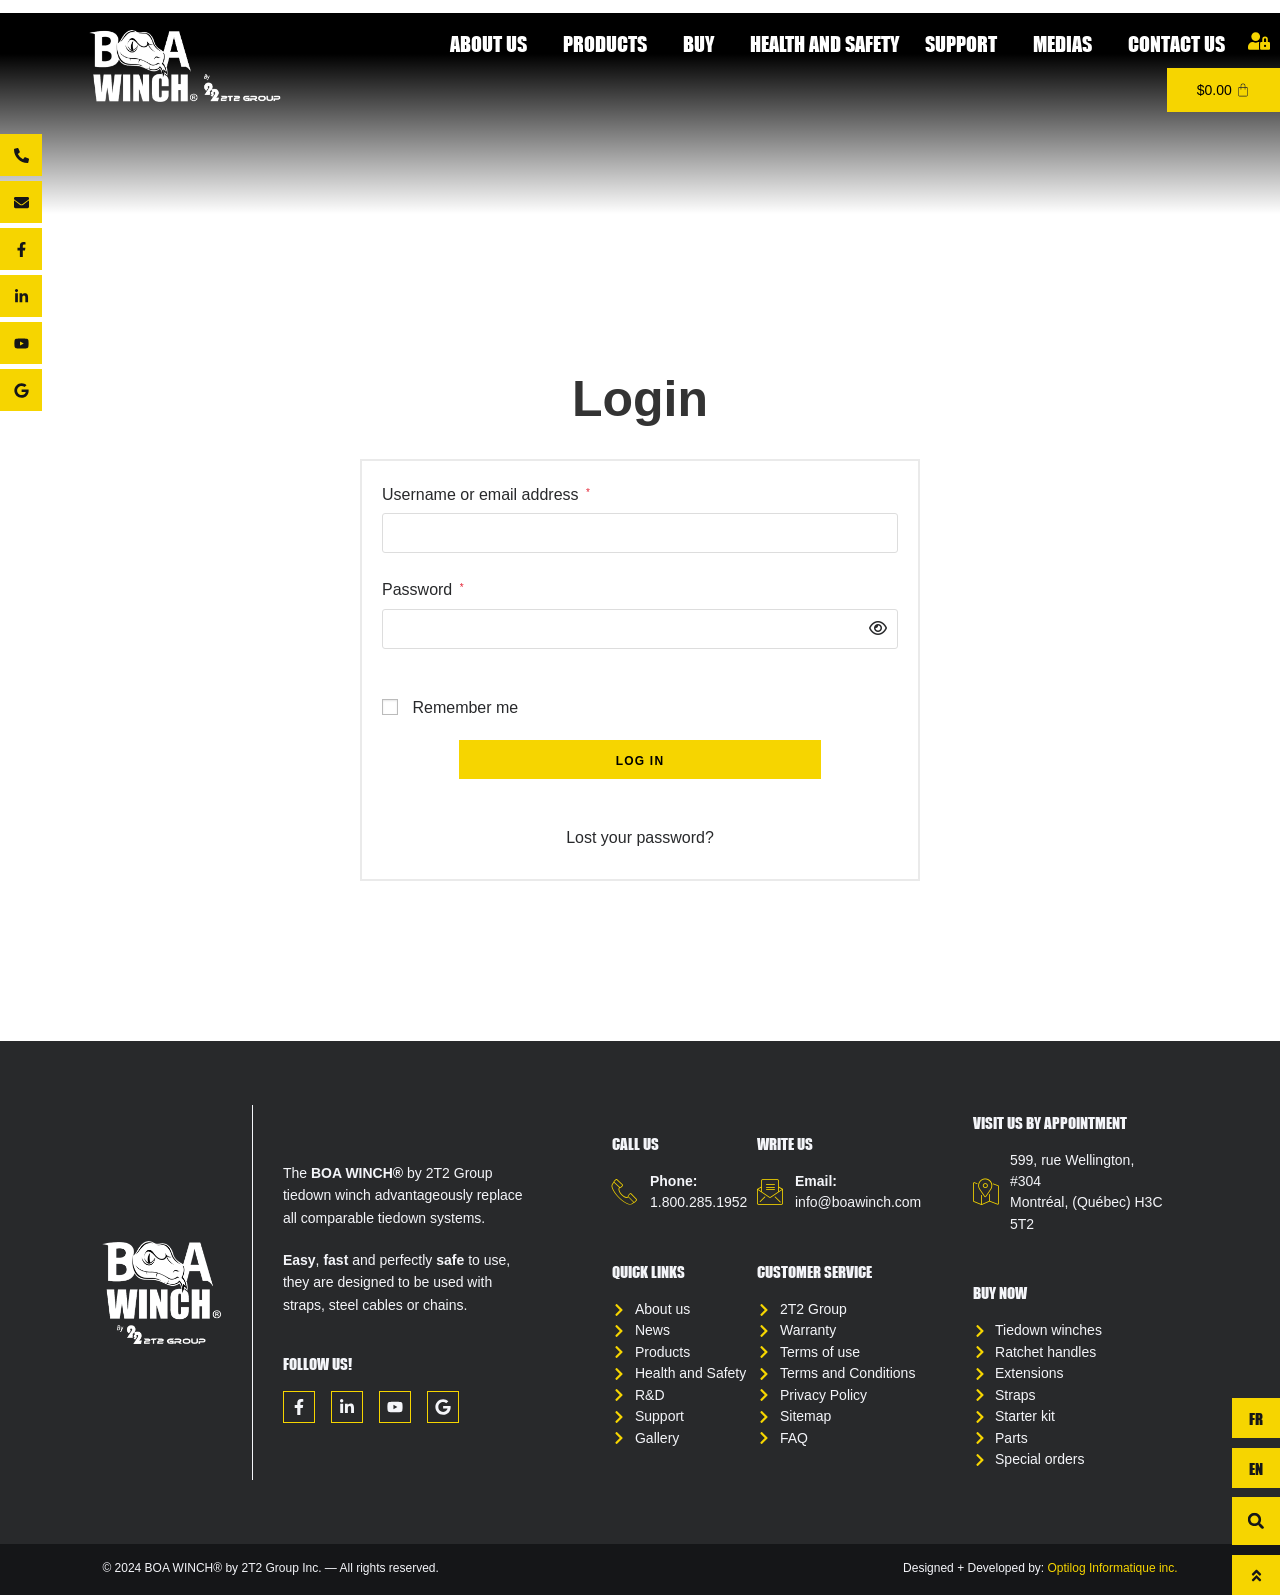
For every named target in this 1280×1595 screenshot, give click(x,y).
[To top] (1256, 1575)
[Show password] (873, 629)
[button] (1256, 1521)
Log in (640, 761)
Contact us (1176, 43)
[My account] (1259, 41)
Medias (1067, 43)
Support (966, 43)
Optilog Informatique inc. (1113, 1579)
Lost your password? (640, 837)
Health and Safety (824, 43)
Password (423, 588)
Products (610, 43)
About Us (493, 43)
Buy (703, 43)
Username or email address (486, 493)
